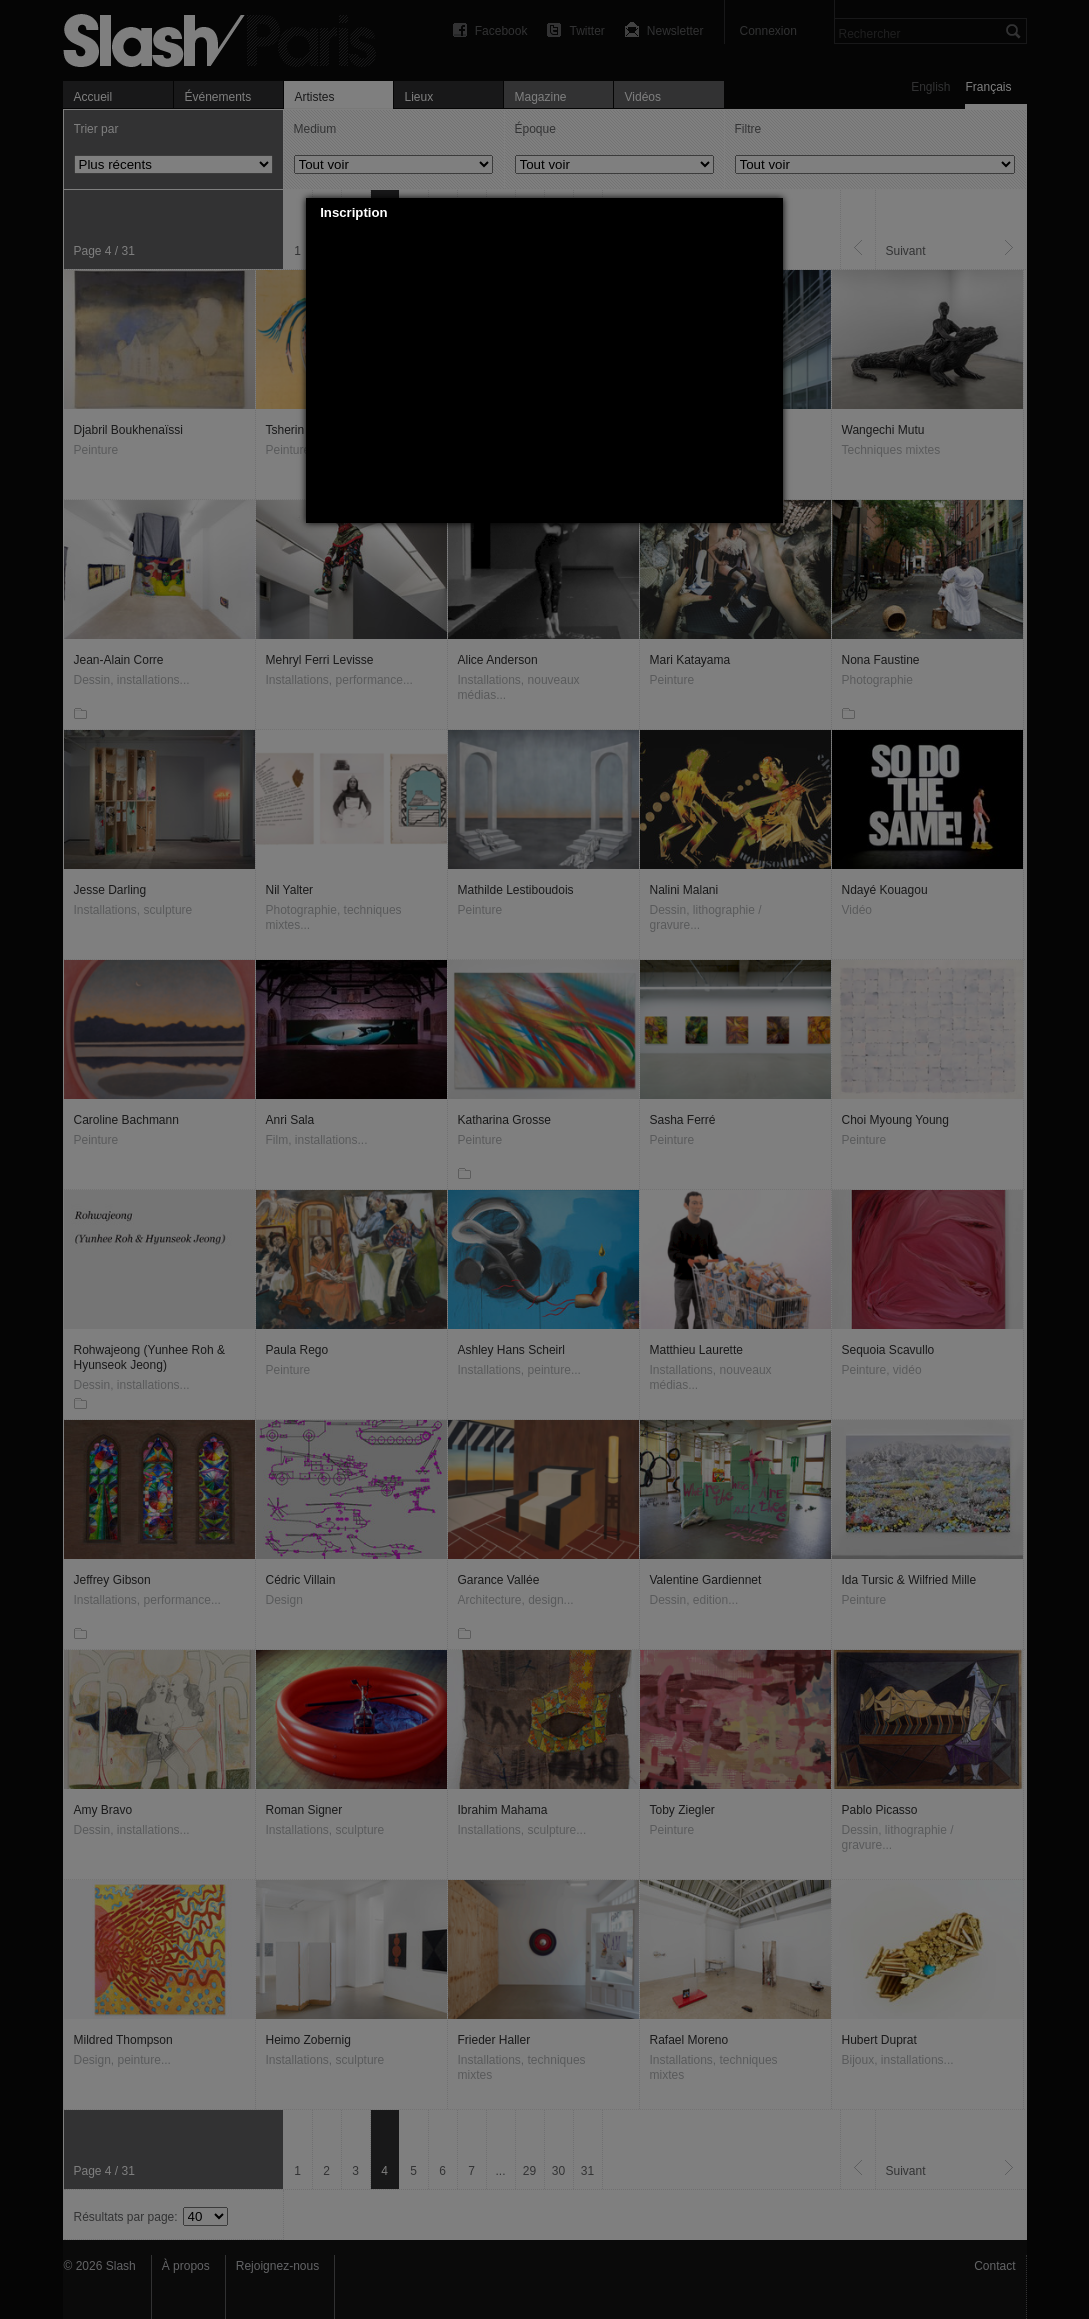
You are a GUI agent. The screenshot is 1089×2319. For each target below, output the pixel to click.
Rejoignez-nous (277, 2266)
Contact (994, 2266)
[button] (769, 213)
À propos (186, 2266)
